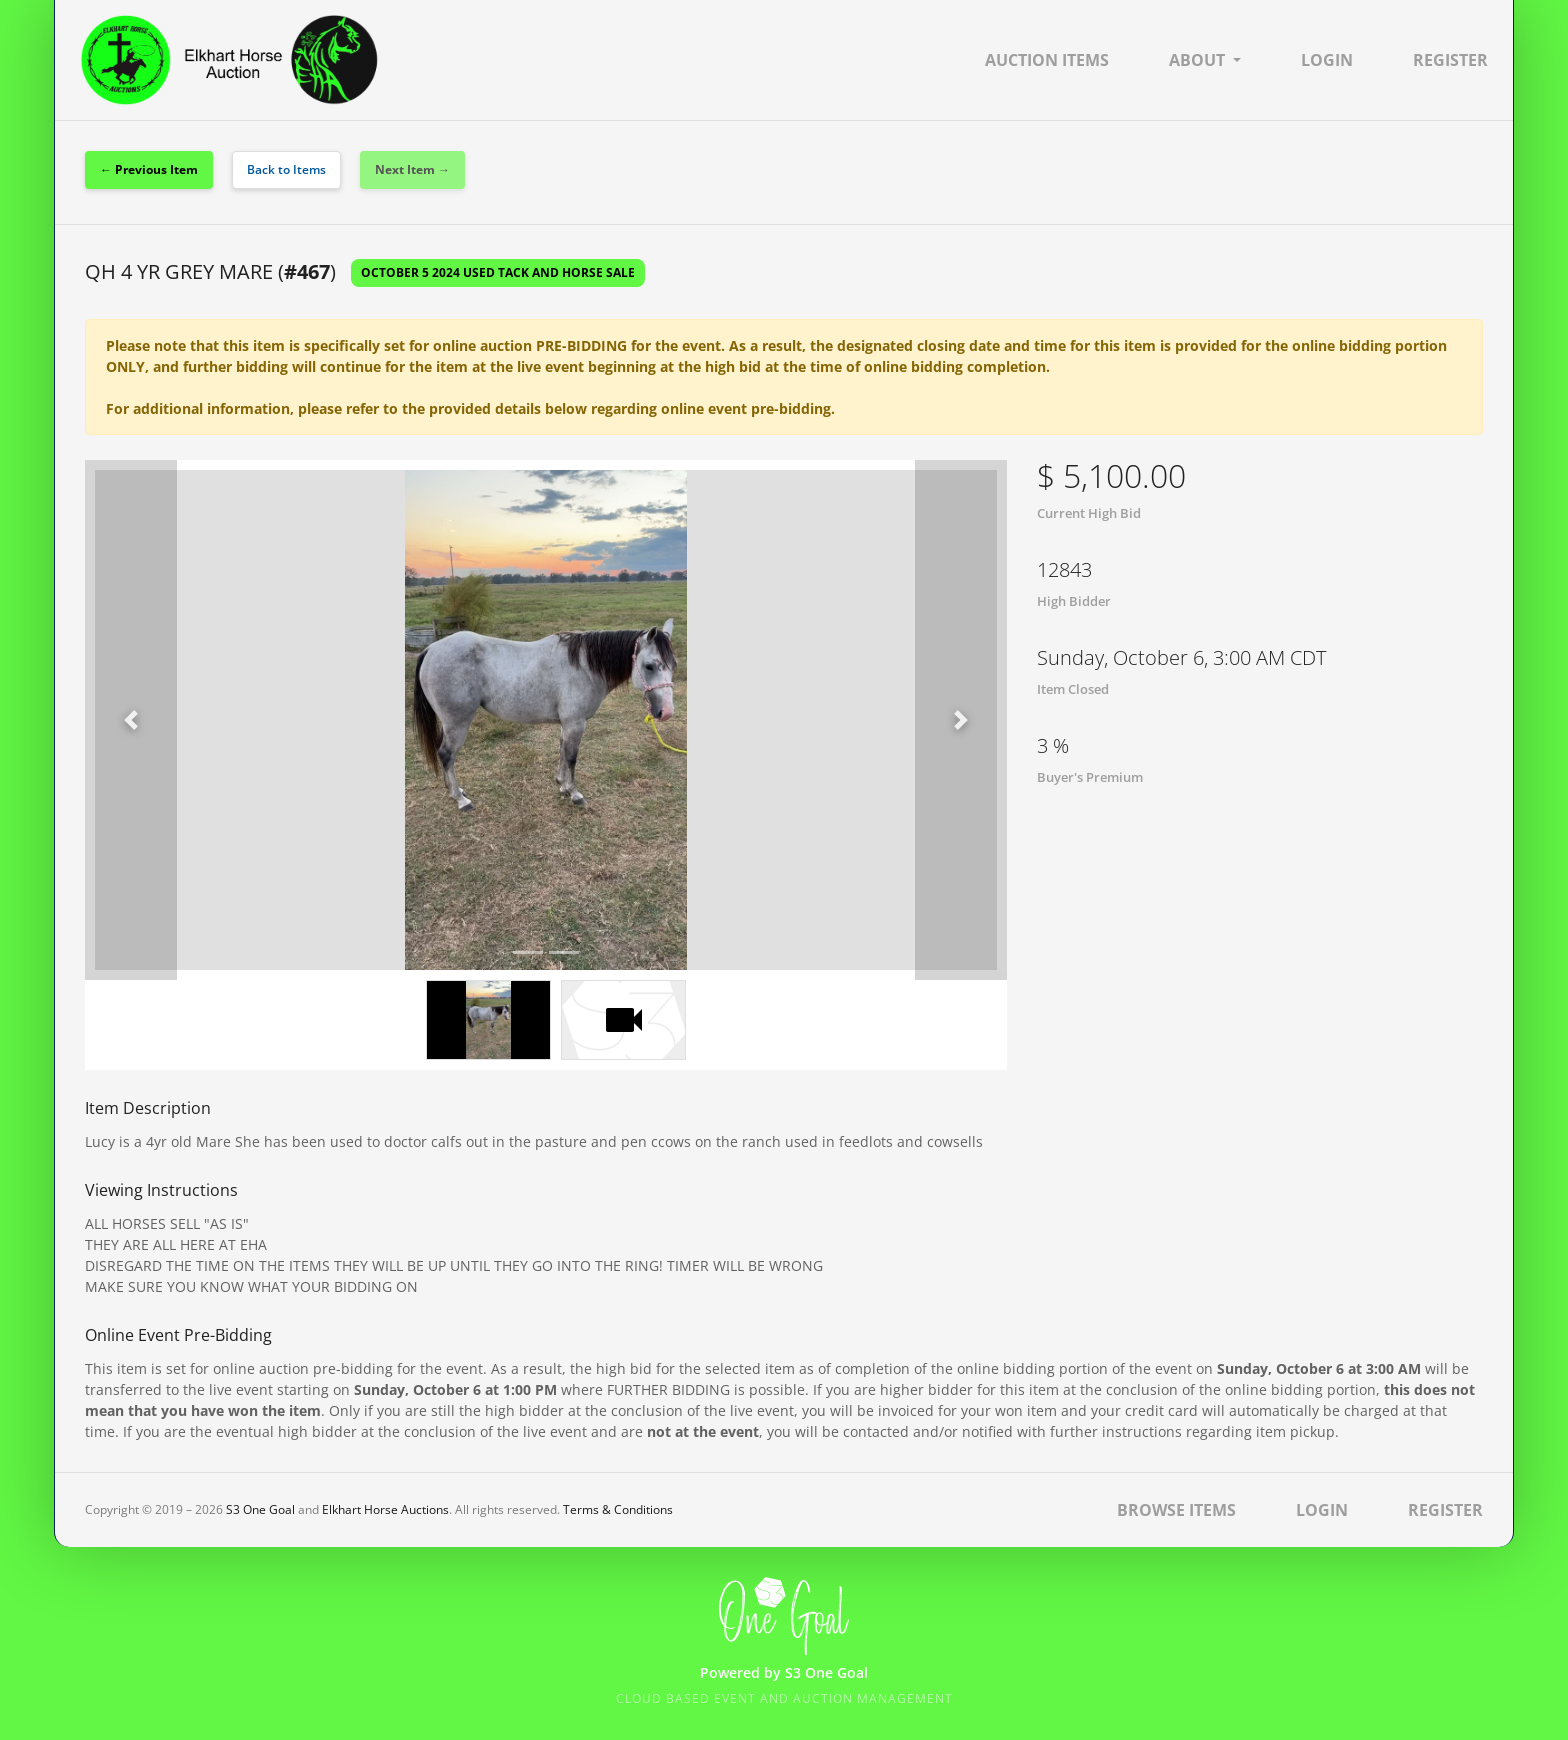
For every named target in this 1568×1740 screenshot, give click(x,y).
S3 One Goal (260, 1509)
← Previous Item (149, 169)
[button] (131, 720)
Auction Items (1047, 60)
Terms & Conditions (618, 1509)
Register (1450, 60)
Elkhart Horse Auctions (385, 1509)
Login (1327, 60)
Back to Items (286, 169)
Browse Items (1176, 1510)
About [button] (1197, 60)
